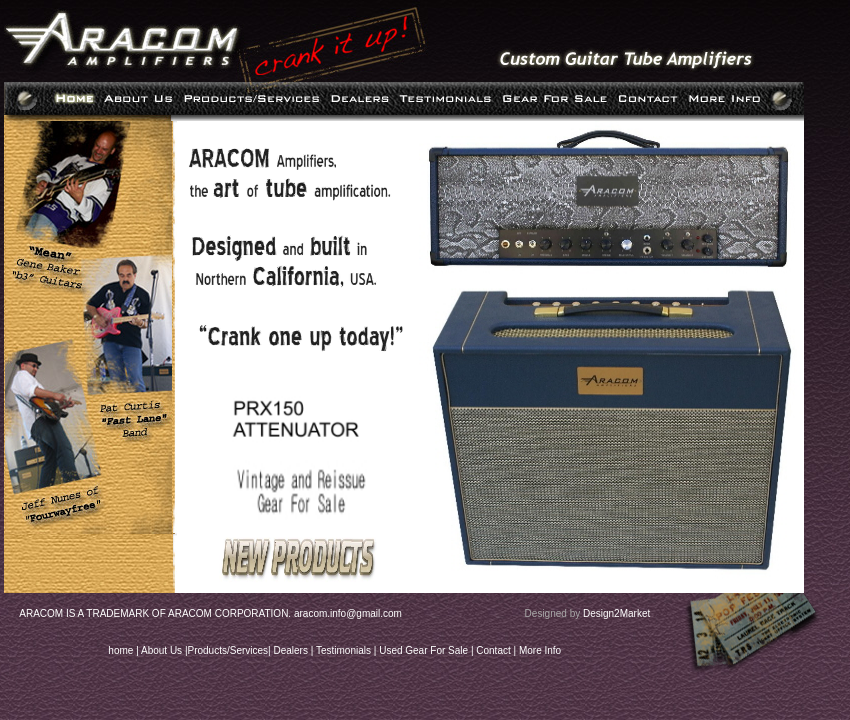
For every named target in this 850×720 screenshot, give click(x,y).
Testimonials (343, 650)
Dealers (290, 650)
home (120, 650)
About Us (161, 650)
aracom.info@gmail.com (348, 613)
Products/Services (228, 650)
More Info (540, 650)
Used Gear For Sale (423, 650)
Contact (493, 650)
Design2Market (616, 613)
